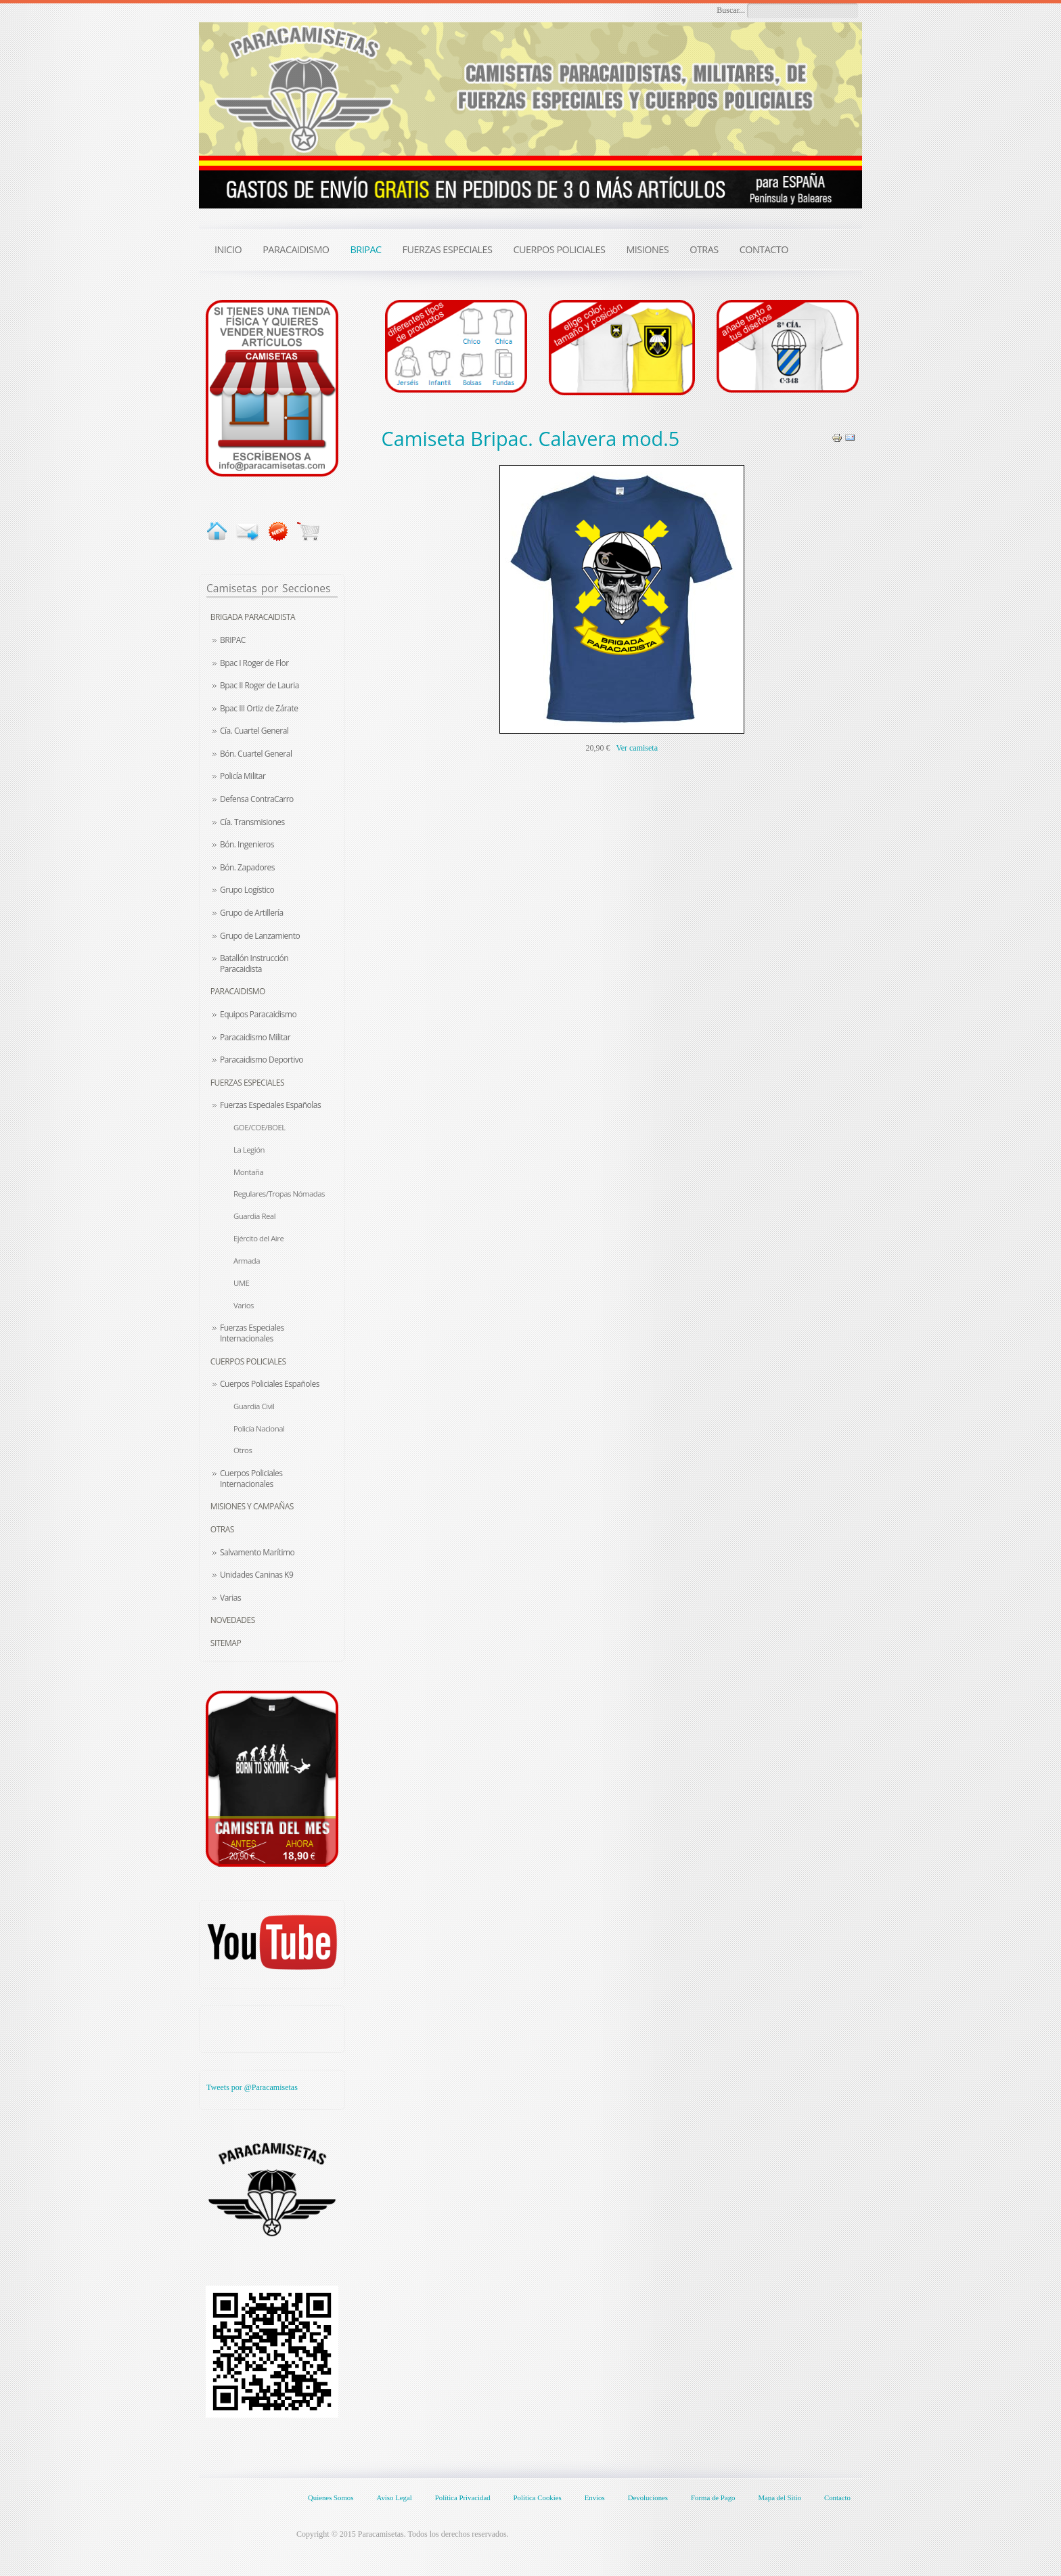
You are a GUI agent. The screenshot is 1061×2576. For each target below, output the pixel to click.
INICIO (228, 249)
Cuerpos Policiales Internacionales (251, 1478)
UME (241, 1283)
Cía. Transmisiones (252, 822)
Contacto (837, 2497)
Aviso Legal (393, 2497)
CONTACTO (764, 249)
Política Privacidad (463, 2497)
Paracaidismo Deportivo (261, 1059)
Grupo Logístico (247, 889)
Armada (246, 1261)
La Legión (249, 1150)
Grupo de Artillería (252, 912)
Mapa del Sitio (779, 2497)
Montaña (248, 1172)
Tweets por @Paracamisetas (252, 2087)
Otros (242, 1450)
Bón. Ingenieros (247, 844)
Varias (230, 1597)
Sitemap (225, 1643)
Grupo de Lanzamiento (260, 935)
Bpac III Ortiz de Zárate (259, 708)
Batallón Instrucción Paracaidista (254, 963)
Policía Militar (242, 776)
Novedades (232, 1620)
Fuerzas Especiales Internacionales (252, 1333)
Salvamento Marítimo (257, 1552)
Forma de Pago (713, 2497)
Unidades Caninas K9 (256, 1574)
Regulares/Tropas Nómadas (279, 1194)
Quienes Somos (330, 2497)
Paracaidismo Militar (255, 1037)
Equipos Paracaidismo (258, 1014)
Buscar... (731, 10)
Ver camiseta (637, 748)
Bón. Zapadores (247, 867)
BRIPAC (233, 640)
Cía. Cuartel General (254, 730)
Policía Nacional (258, 1428)
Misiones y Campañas (252, 1506)
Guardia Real (254, 1216)
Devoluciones (648, 2497)
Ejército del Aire (258, 1238)
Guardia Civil (253, 1406)
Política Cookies (538, 2497)
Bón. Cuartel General (256, 753)
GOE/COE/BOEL (259, 1127)
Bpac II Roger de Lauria (259, 685)
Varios (243, 1305)
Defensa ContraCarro (257, 799)
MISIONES (647, 249)
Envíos (595, 2497)
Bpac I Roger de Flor (254, 663)
